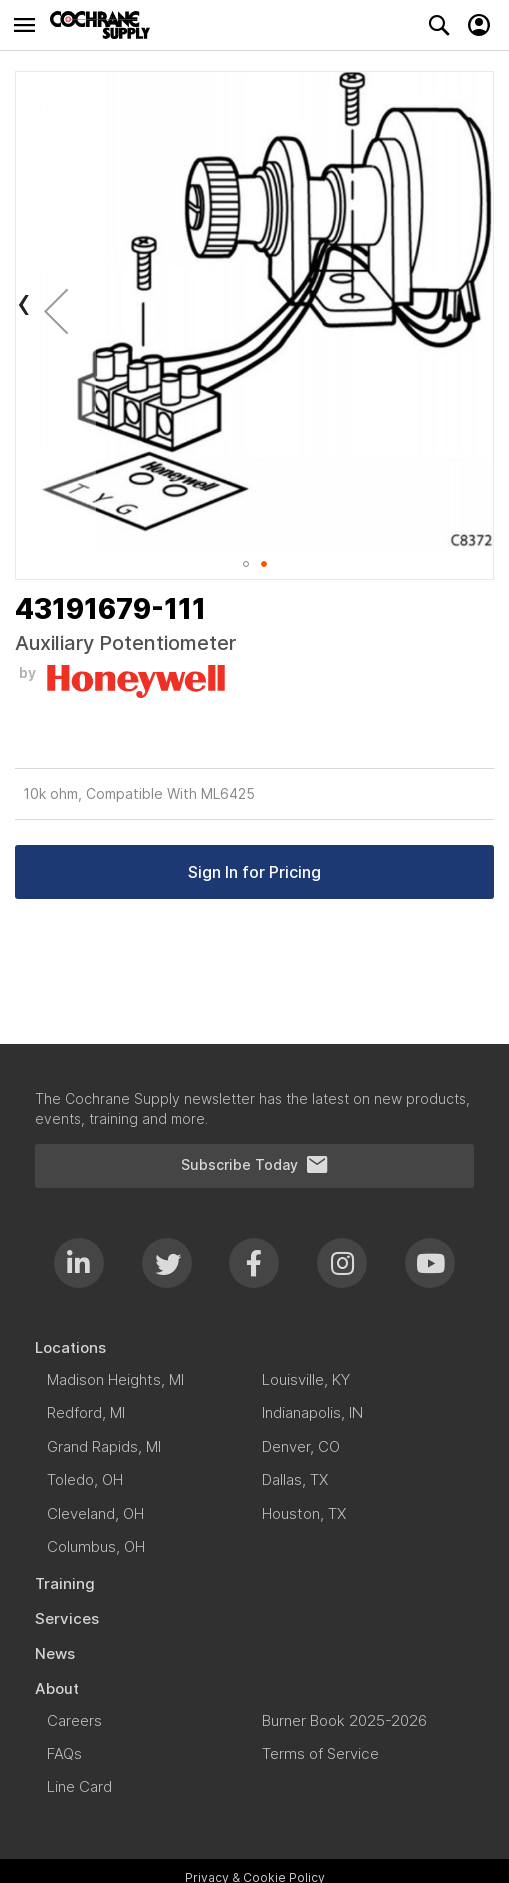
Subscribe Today (255, 1165)
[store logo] (105, 25)
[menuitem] (254, 1347)
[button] (56, 310)
